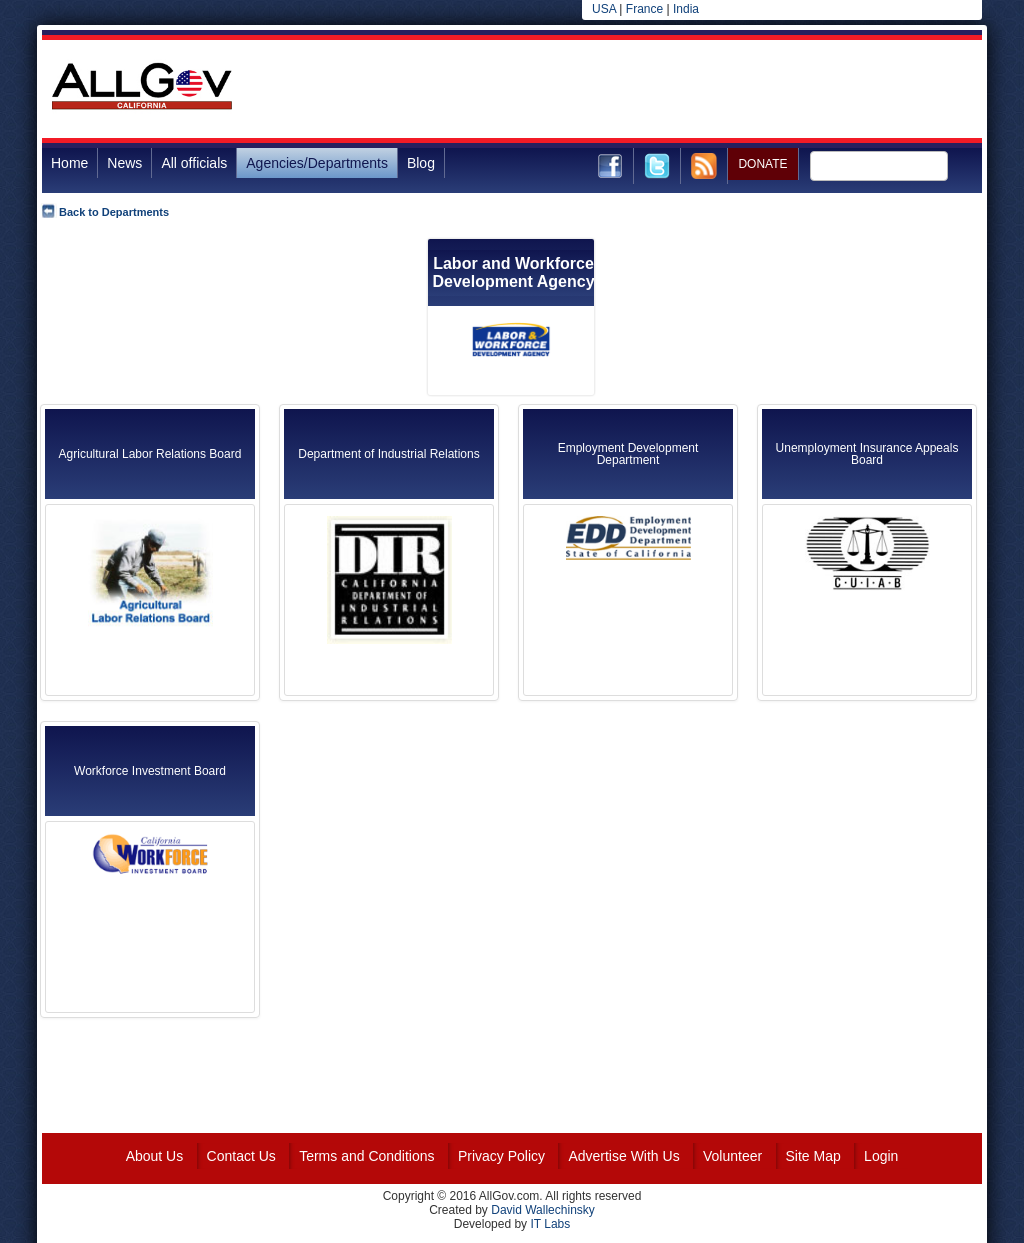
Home (69, 163)
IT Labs (550, 1224)
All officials (194, 163)
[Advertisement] (618, 89)
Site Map (813, 1156)
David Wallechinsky (543, 1210)
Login (881, 1156)
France (644, 9)
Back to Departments (114, 212)
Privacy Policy (501, 1156)
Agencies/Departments (317, 163)
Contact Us (241, 1156)
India (686, 9)
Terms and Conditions (366, 1156)
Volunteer (732, 1156)
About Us (155, 1156)
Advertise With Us (623, 1156)
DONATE (762, 164)
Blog (421, 163)
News (124, 163)
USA (604, 9)
